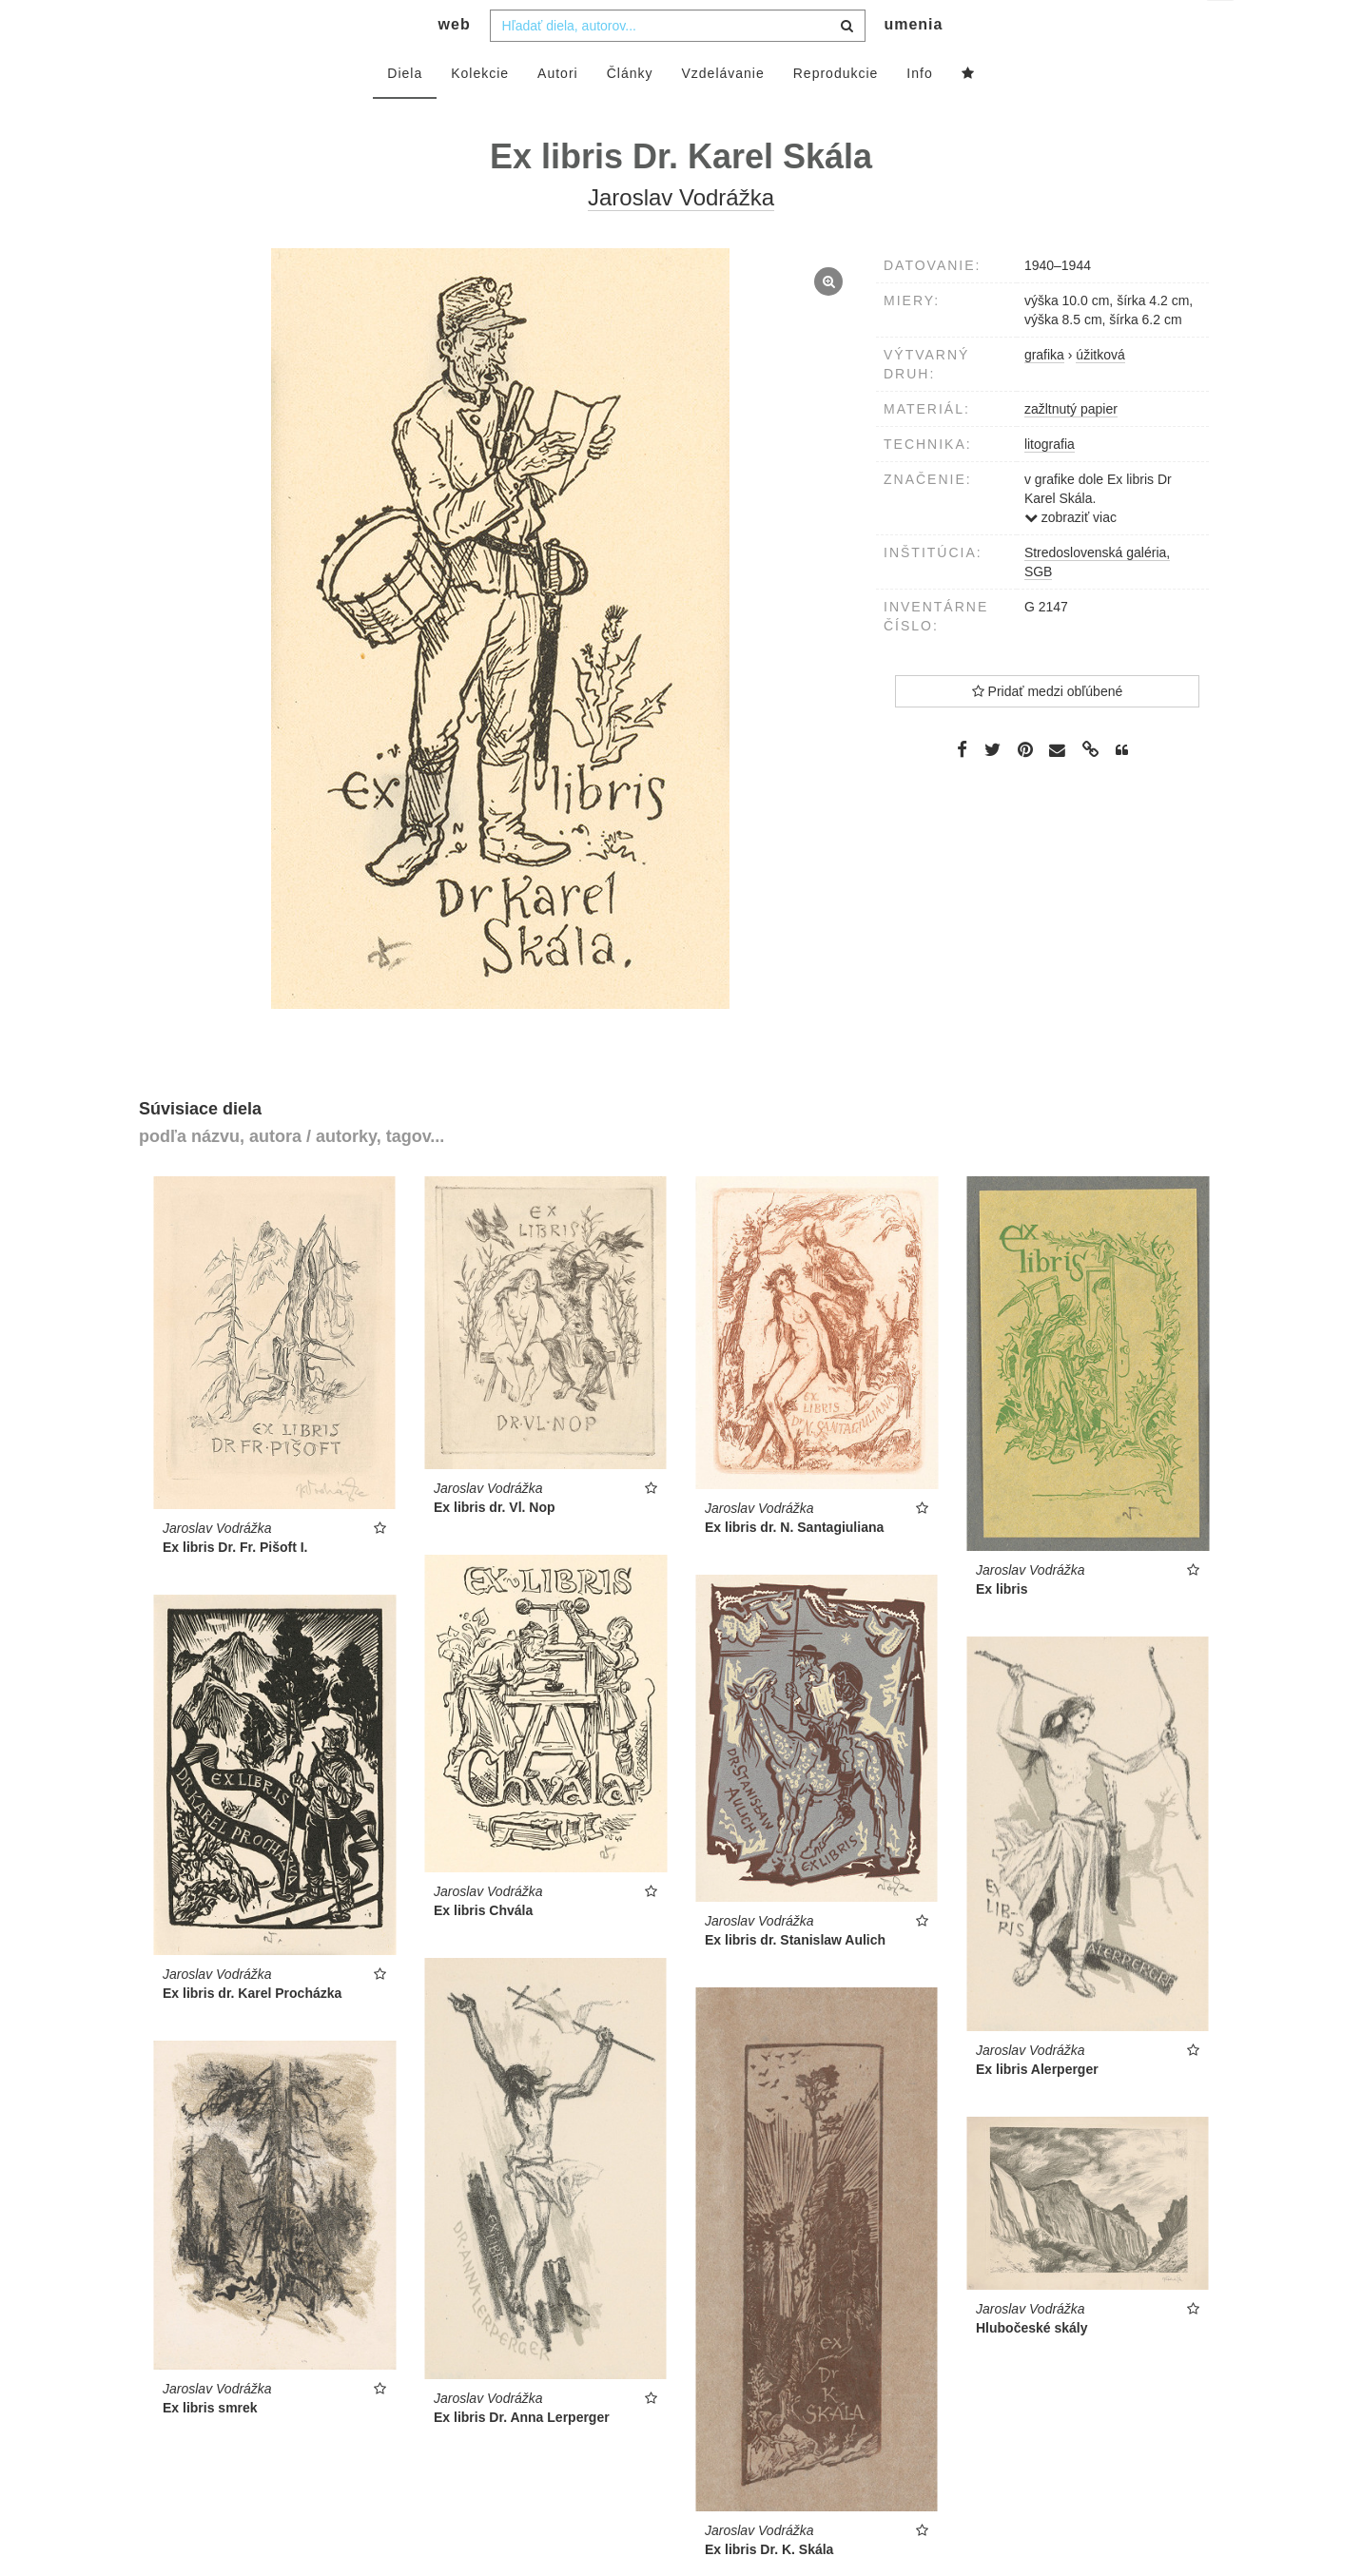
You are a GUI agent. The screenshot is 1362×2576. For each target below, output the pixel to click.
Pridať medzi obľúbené (1047, 729)
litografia (1049, 482)
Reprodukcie (836, 111)
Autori (557, 111)
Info (919, 111)
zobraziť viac (1070, 555)
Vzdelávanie (722, 111)
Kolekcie (480, 111)
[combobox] (678, 64)
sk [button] (1222, 29)
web (454, 62)
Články (630, 111)
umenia (913, 62)
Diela (404, 111)
